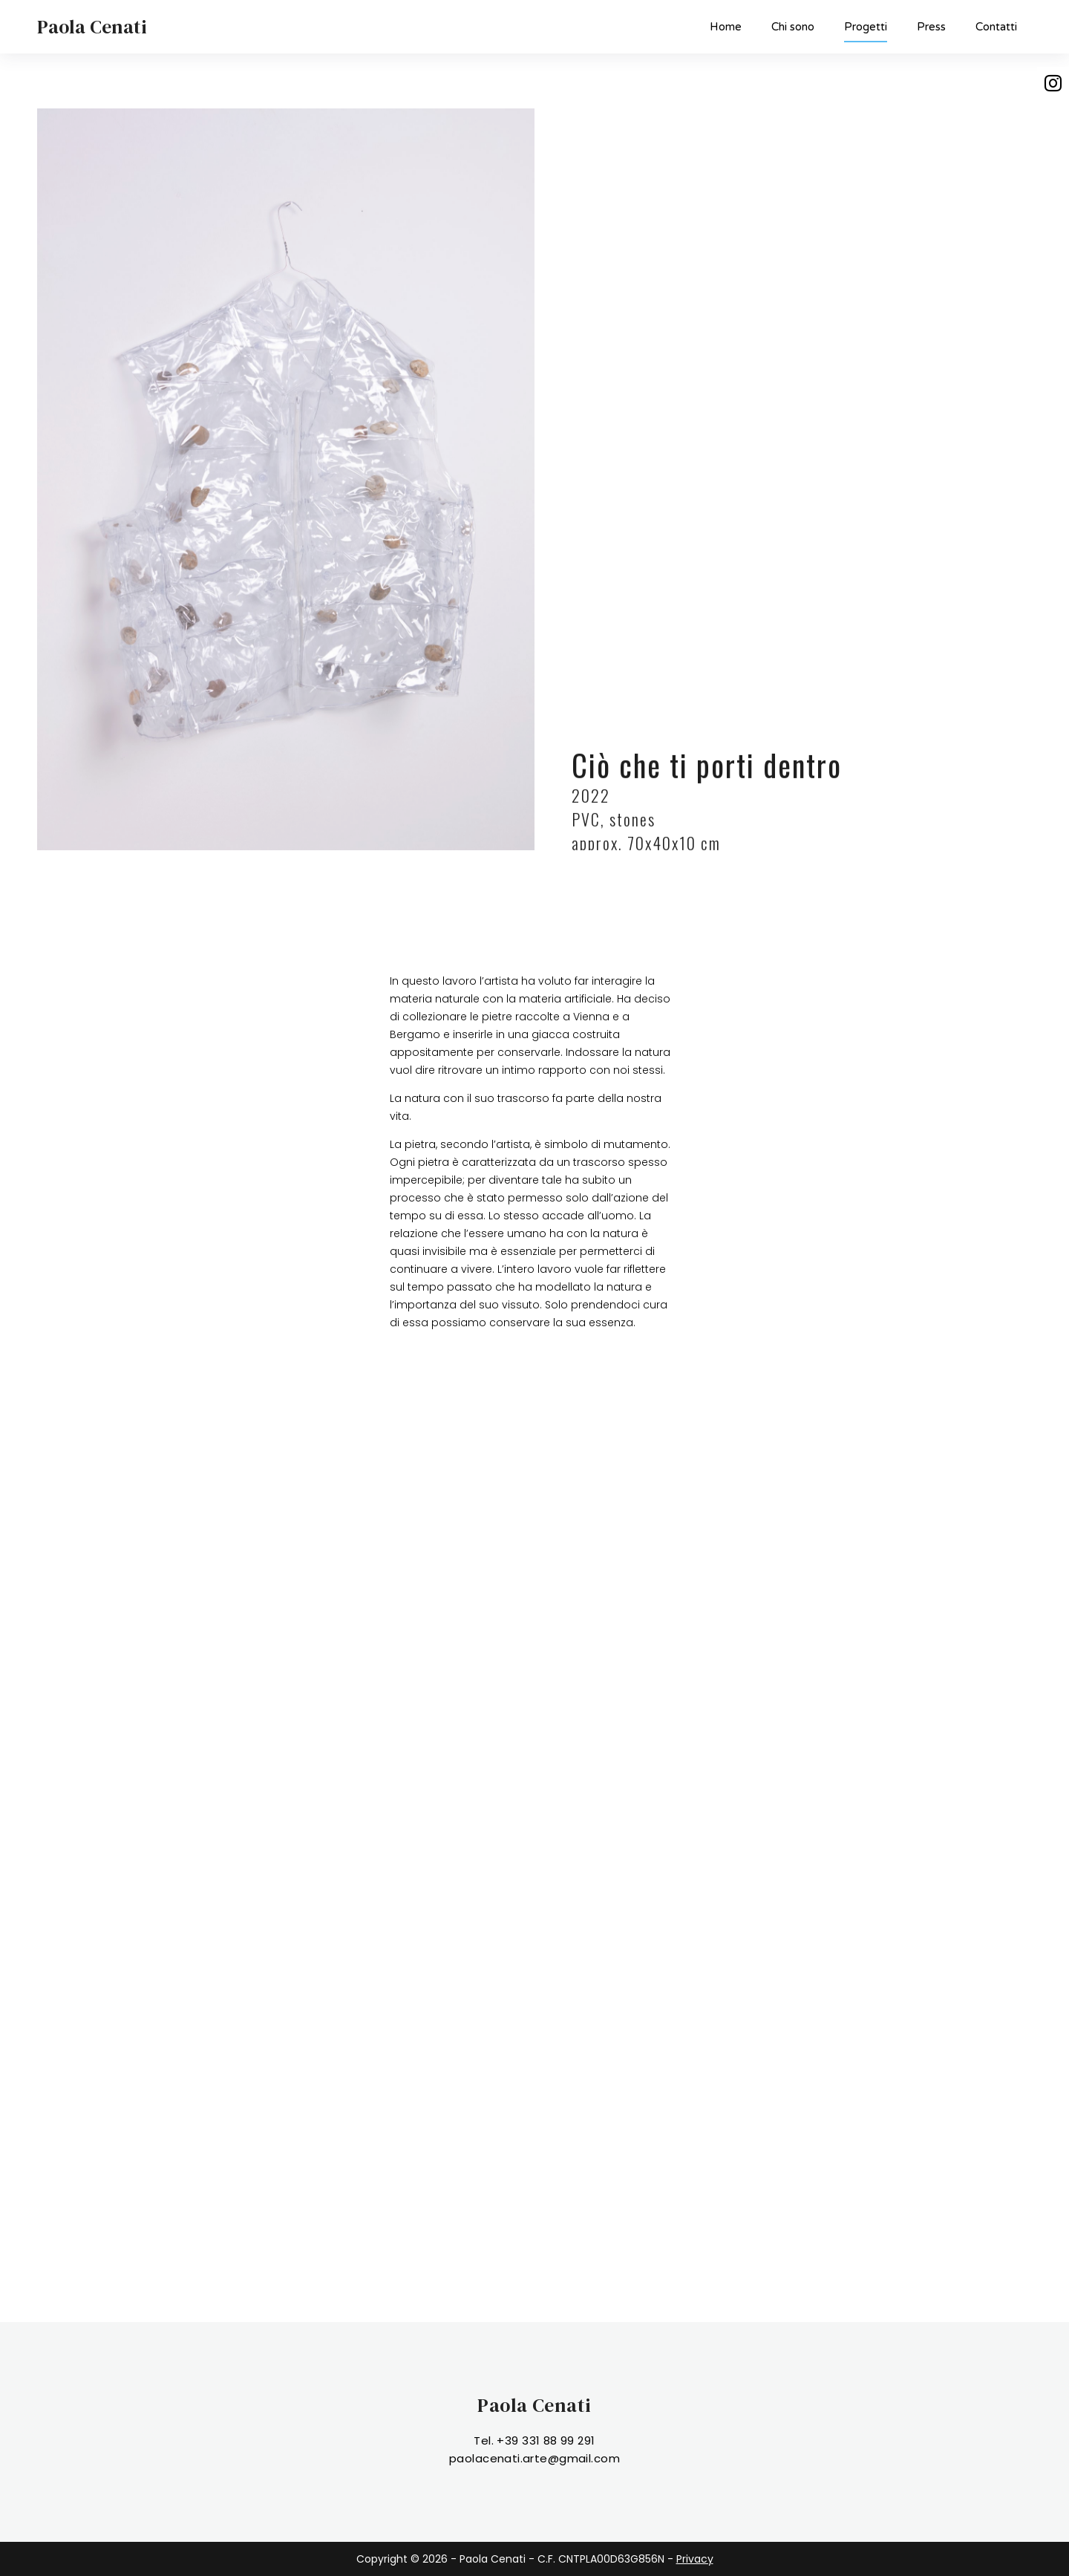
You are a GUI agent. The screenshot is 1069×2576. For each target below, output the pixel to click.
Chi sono (792, 26)
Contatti (996, 26)
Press (931, 26)
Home (726, 26)
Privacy (694, 2558)
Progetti (865, 31)
